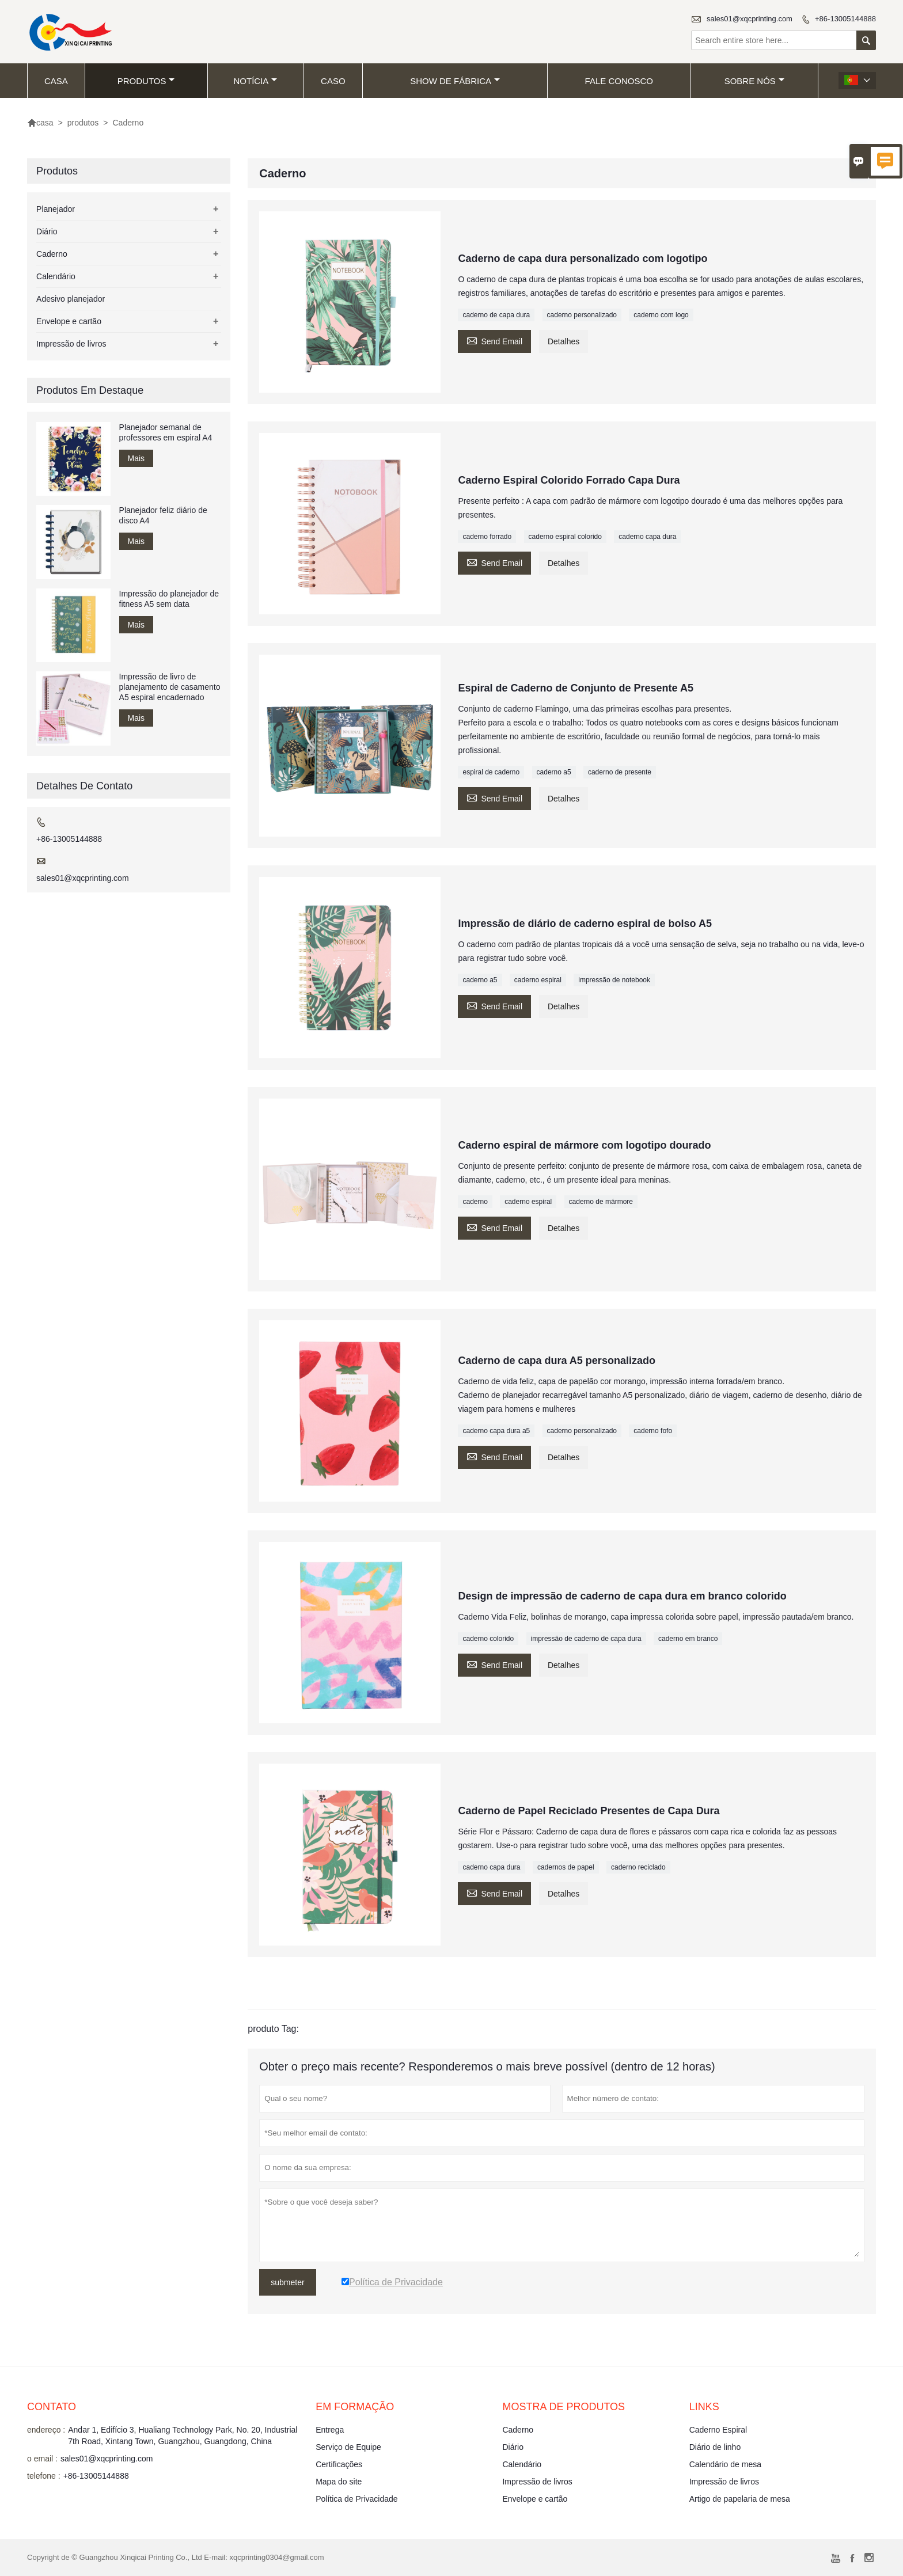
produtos (146, 81)
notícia (256, 81)
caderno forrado (486, 537)
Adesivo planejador (70, 298)
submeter (287, 2282)
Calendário (55, 276)
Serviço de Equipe (348, 2447)
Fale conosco (619, 81)
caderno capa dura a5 (496, 1431)
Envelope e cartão (68, 321)
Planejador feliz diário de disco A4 (163, 515)
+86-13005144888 (845, 18)
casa (56, 81)
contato (51, 2406)
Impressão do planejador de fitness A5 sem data (169, 599)
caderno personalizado (582, 315)
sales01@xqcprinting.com (749, 18)
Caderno (51, 254)
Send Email (494, 340)
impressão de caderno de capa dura (586, 1639)
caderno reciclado (638, 1867)
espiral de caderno (490, 772)
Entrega (330, 2429)
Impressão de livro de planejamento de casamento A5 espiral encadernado (170, 687)
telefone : (43, 2475)
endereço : (46, 2429)
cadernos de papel (565, 1867)
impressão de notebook (614, 980)
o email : (42, 2458)
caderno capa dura (647, 537)
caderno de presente (619, 772)
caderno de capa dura (496, 315)
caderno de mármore (601, 1202)
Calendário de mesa (725, 2464)
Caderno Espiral (718, 2429)
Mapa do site (339, 2481)
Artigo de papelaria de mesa (739, 2498)
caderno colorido (488, 1639)
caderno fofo (652, 1431)
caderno (474, 1202)
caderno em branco (688, 1639)
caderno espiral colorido (565, 537)
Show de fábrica (455, 81)
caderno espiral (537, 980)
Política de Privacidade (356, 2498)
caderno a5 (554, 772)
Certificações (339, 2464)
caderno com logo (660, 315)
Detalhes (563, 341)
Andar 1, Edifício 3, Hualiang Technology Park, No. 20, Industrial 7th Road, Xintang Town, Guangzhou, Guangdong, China (182, 2435)
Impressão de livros (71, 343)
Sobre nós (754, 81)
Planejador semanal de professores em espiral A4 (166, 432)
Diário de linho (715, 2447)
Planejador (55, 209)
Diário (47, 231)
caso (333, 81)
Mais (136, 458)
